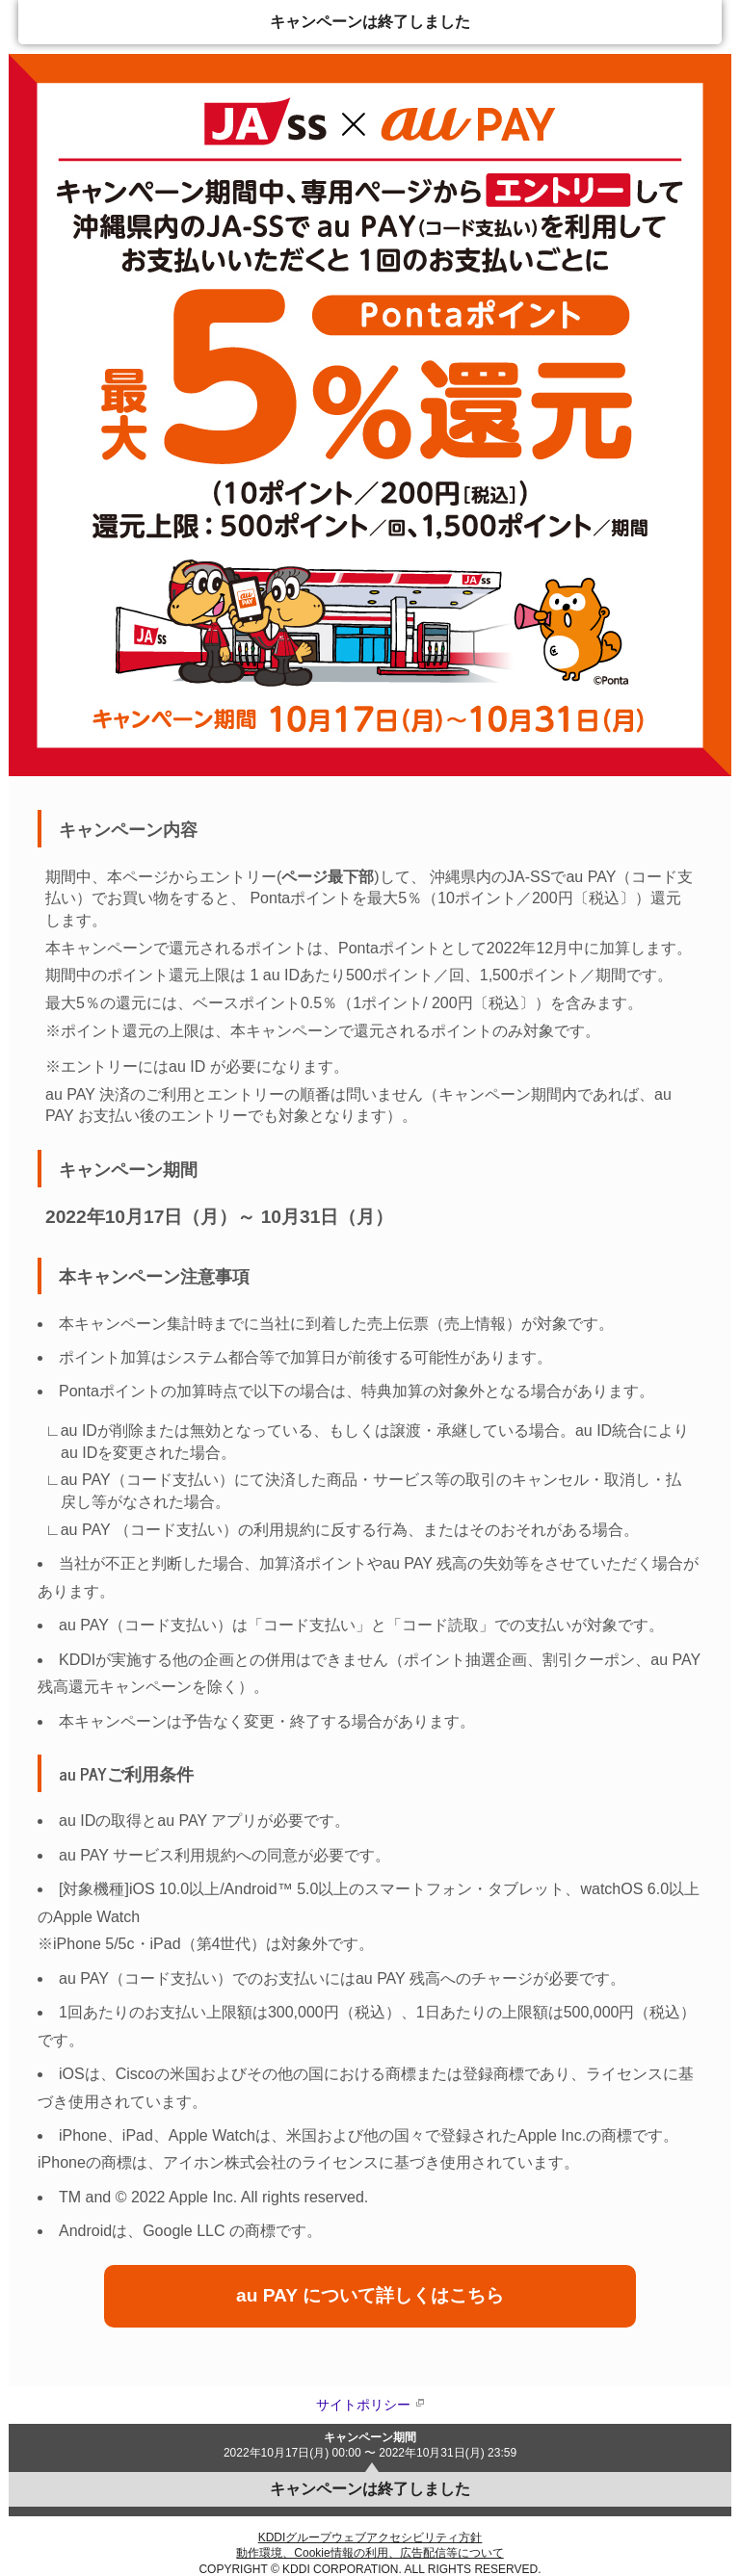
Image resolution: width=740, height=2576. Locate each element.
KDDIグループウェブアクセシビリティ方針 (370, 2537)
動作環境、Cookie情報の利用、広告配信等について (369, 2553)
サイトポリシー (363, 2405)
